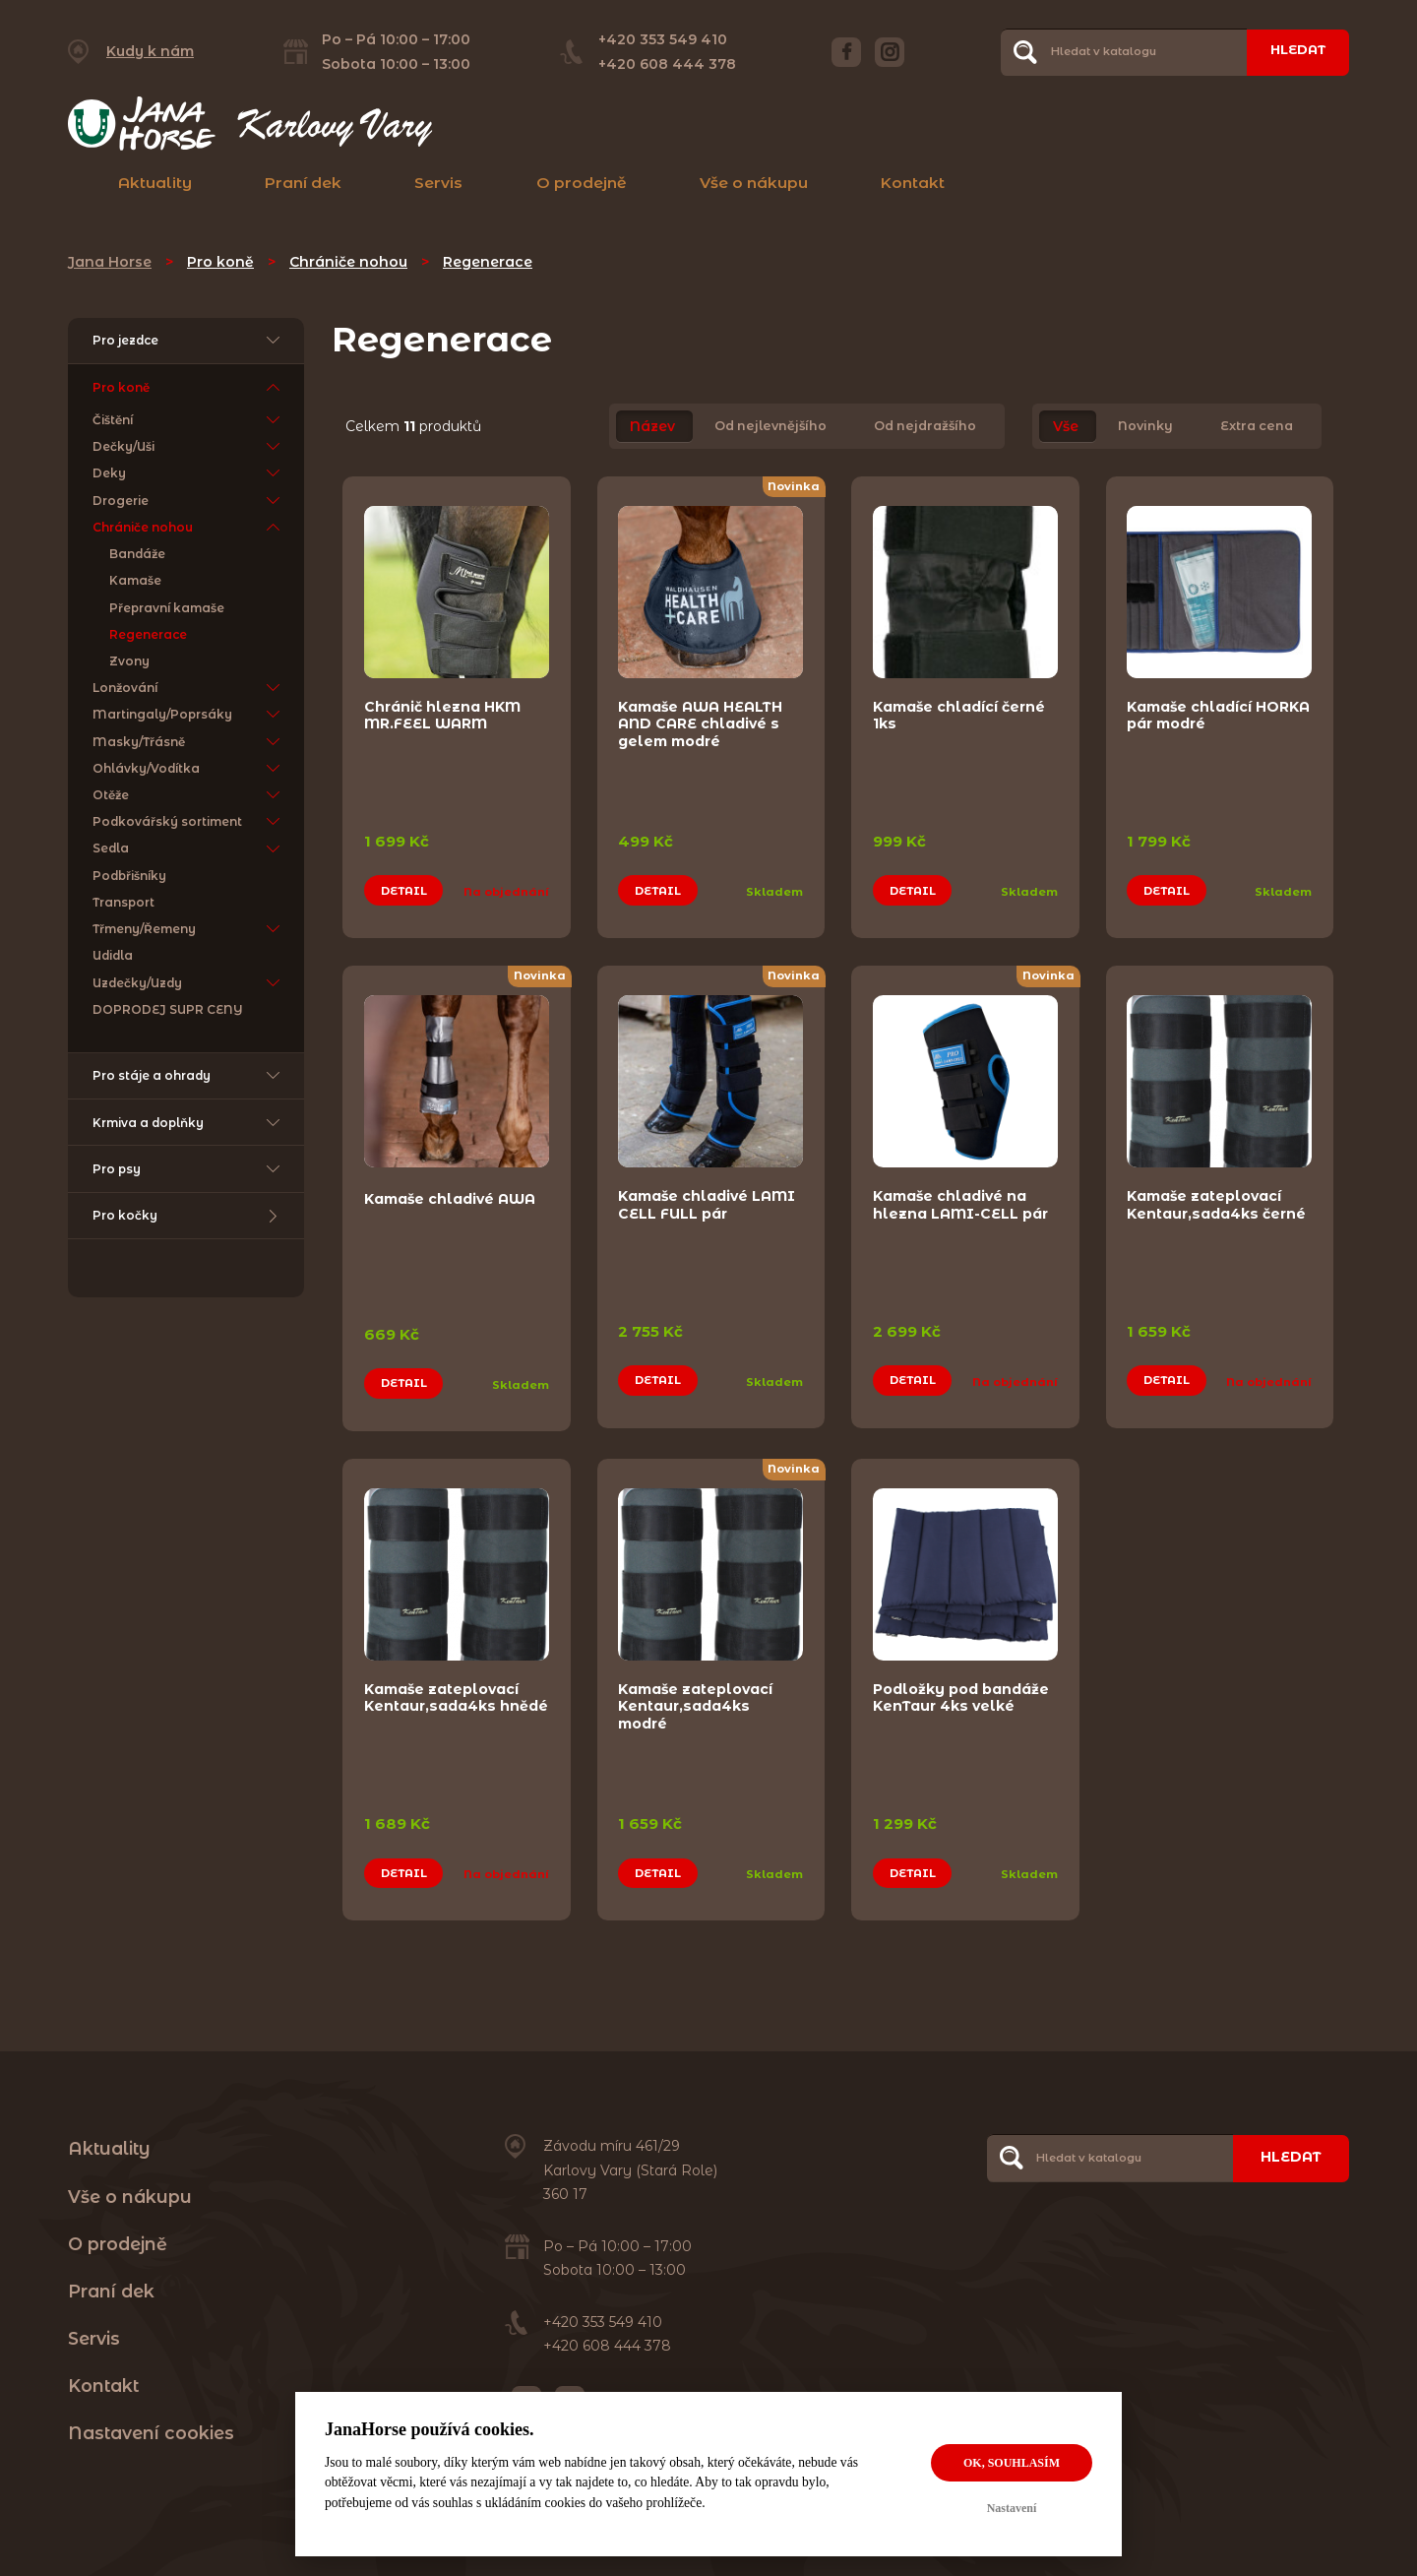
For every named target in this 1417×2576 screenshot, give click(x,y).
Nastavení (1012, 2508)
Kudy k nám (150, 51)
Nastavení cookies (151, 2402)
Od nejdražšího (925, 426)
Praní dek (303, 182)
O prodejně (581, 182)
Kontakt (913, 182)
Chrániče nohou (348, 262)
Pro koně (220, 262)
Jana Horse (110, 262)
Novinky (1145, 426)
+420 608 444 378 (660, 64)
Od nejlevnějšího (770, 426)
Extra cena (1256, 426)
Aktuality (155, 182)
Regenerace (487, 262)
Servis (438, 182)
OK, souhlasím (1011, 2463)
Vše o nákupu (754, 182)
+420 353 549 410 (655, 39)
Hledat (1291, 51)
